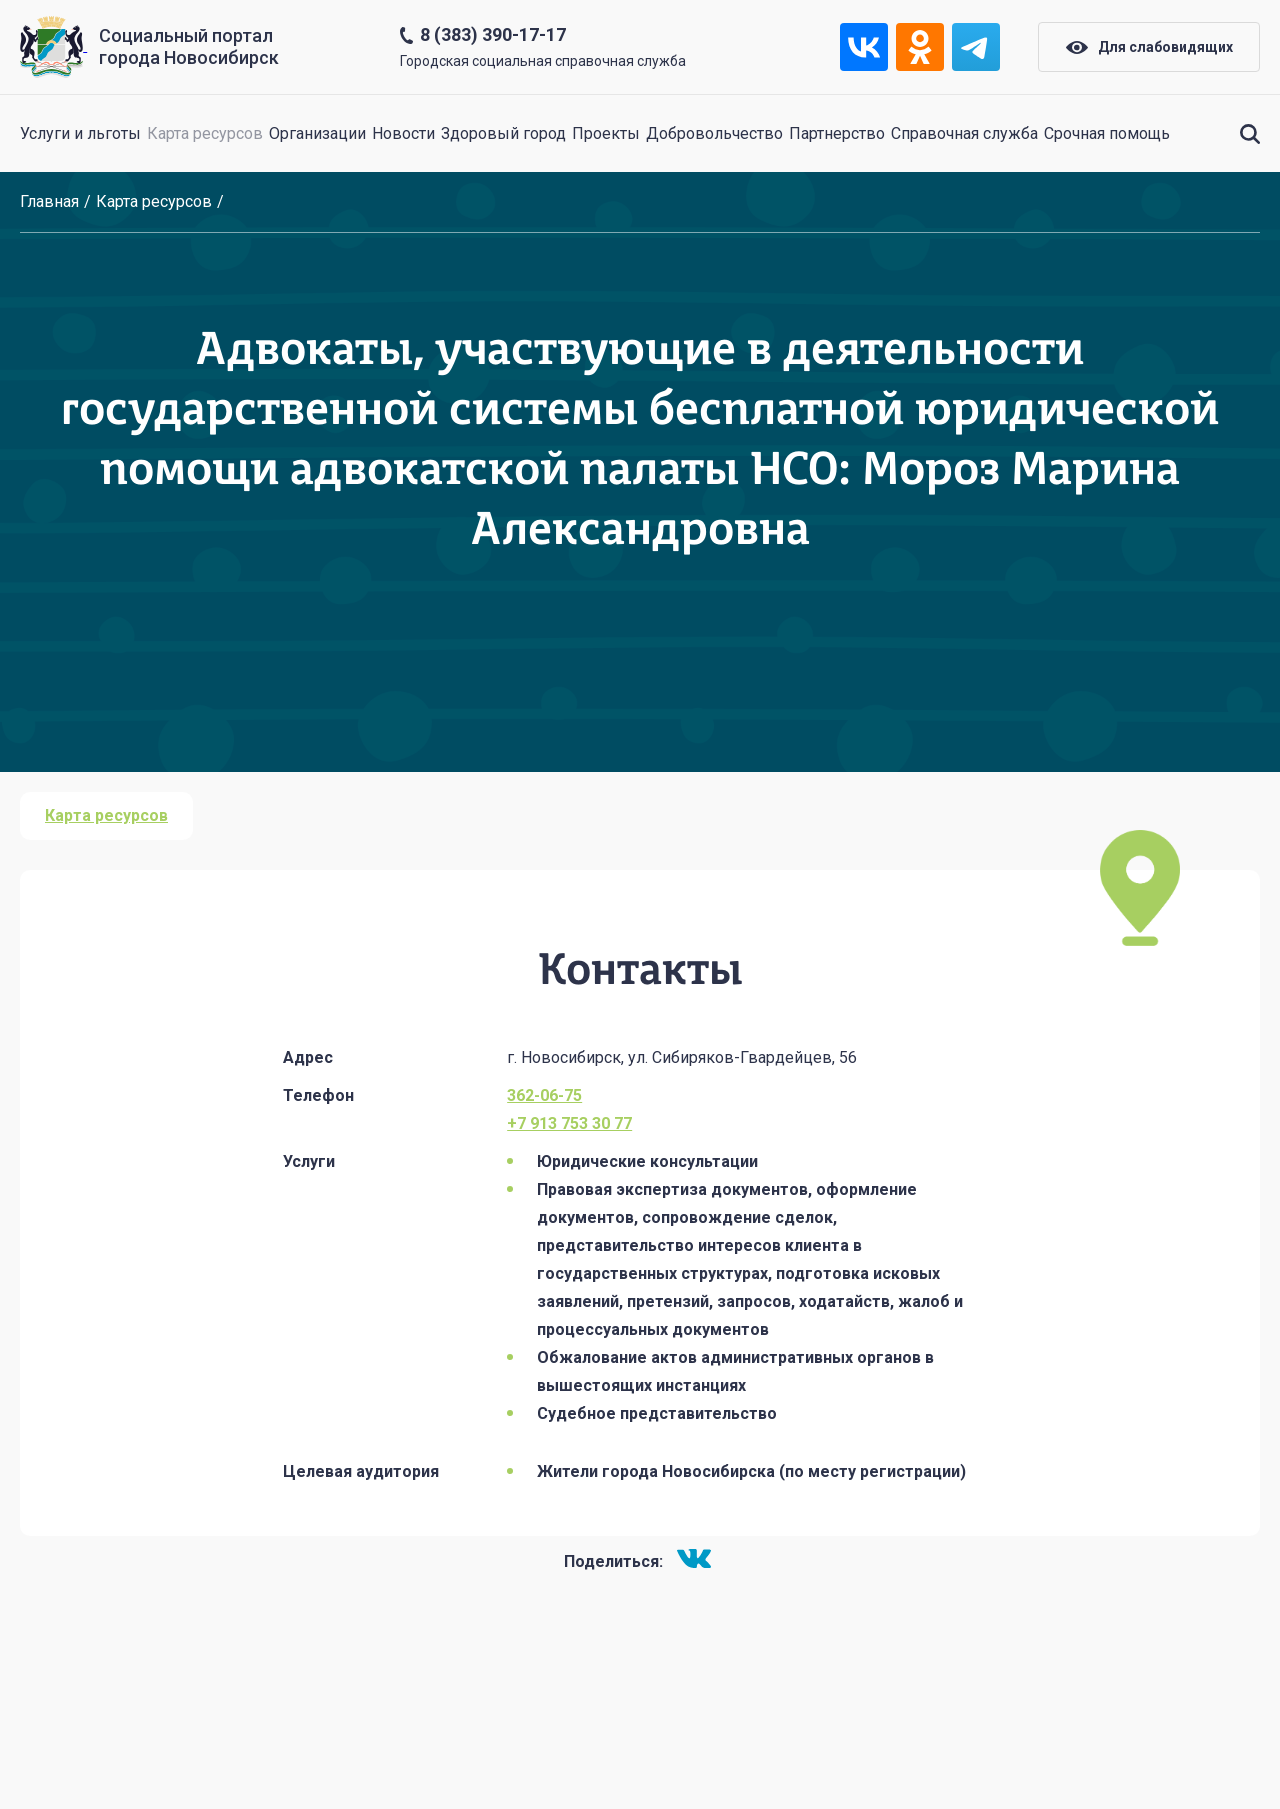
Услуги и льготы (80, 133)
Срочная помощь (1107, 133)
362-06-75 (544, 1095)
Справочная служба (964, 133)
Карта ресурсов (205, 133)
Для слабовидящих (1149, 47)
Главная (49, 201)
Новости (403, 133)
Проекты (606, 133)
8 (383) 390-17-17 (493, 34)
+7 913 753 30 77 (569, 1123)
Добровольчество (714, 133)
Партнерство (837, 133)
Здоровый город (503, 133)
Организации (317, 133)
